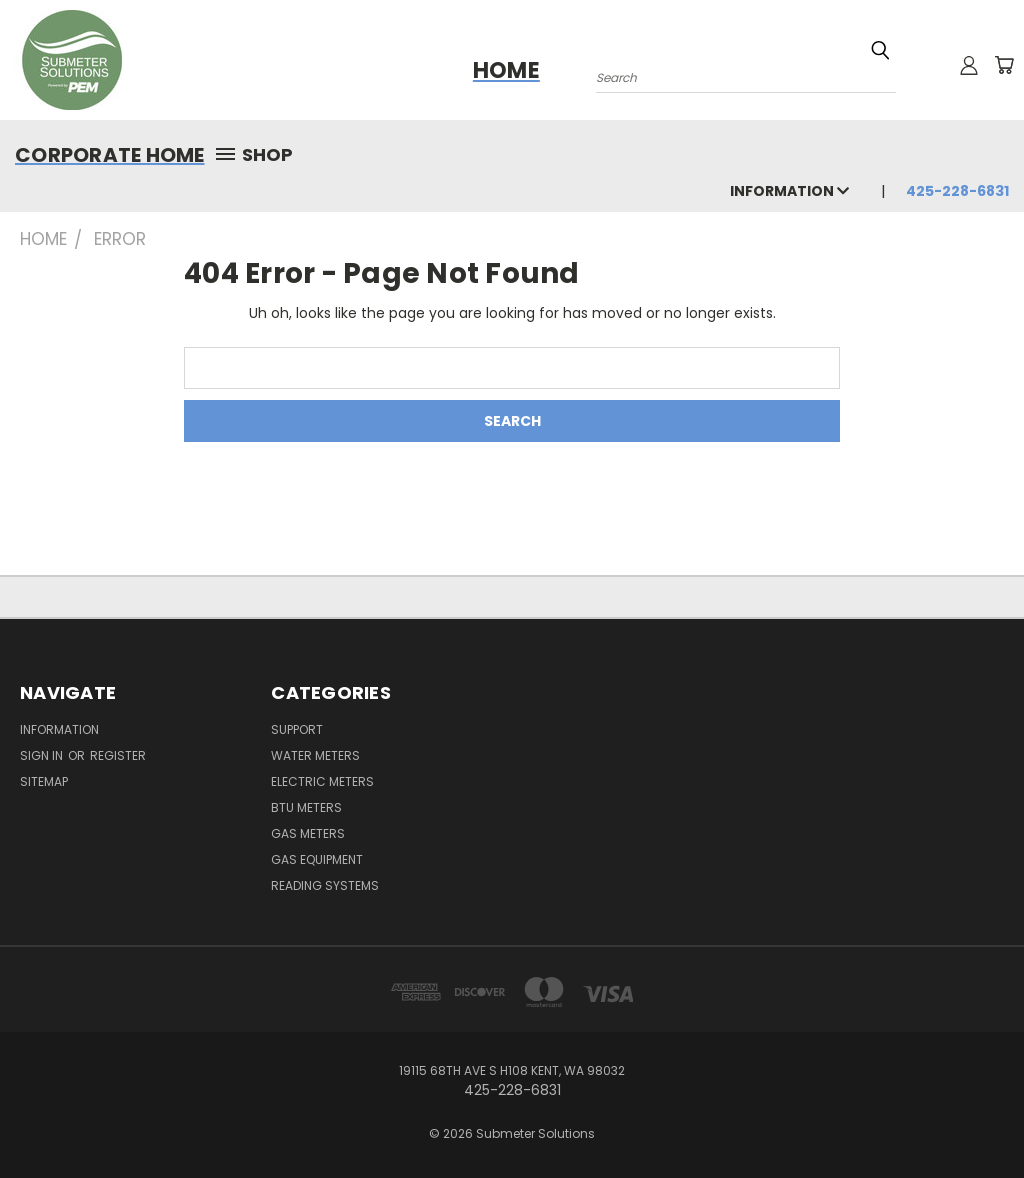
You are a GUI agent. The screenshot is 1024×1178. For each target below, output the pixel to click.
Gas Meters (308, 833)
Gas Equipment (317, 859)
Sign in (43, 755)
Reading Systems (325, 885)
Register (118, 755)
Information (789, 191)
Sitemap (44, 781)
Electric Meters (322, 781)
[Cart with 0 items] (1004, 65)
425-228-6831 (957, 191)
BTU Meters (306, 807)
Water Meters (315, 755)
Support (297, 729)
